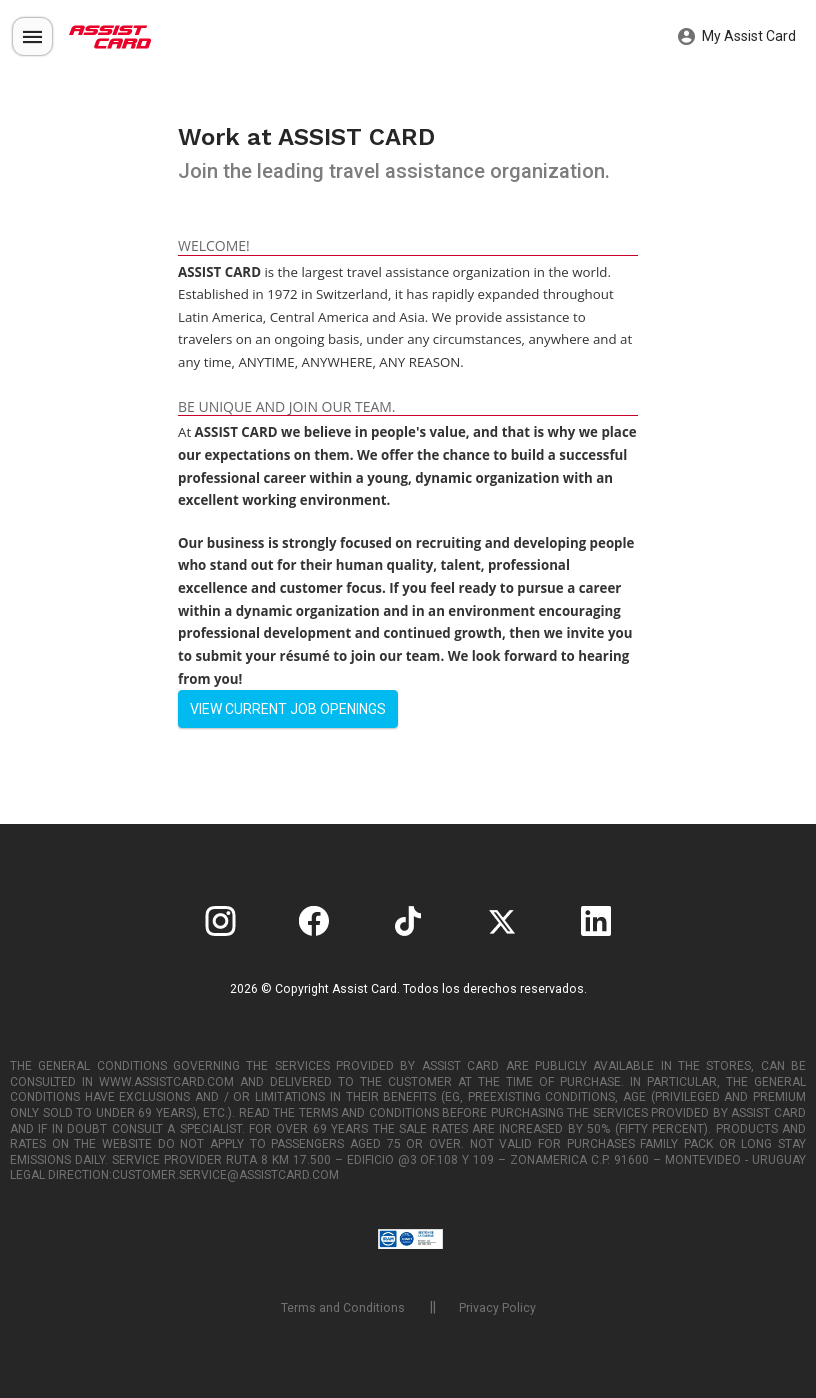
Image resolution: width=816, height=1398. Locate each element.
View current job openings (288, 709)
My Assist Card (737, 37)
